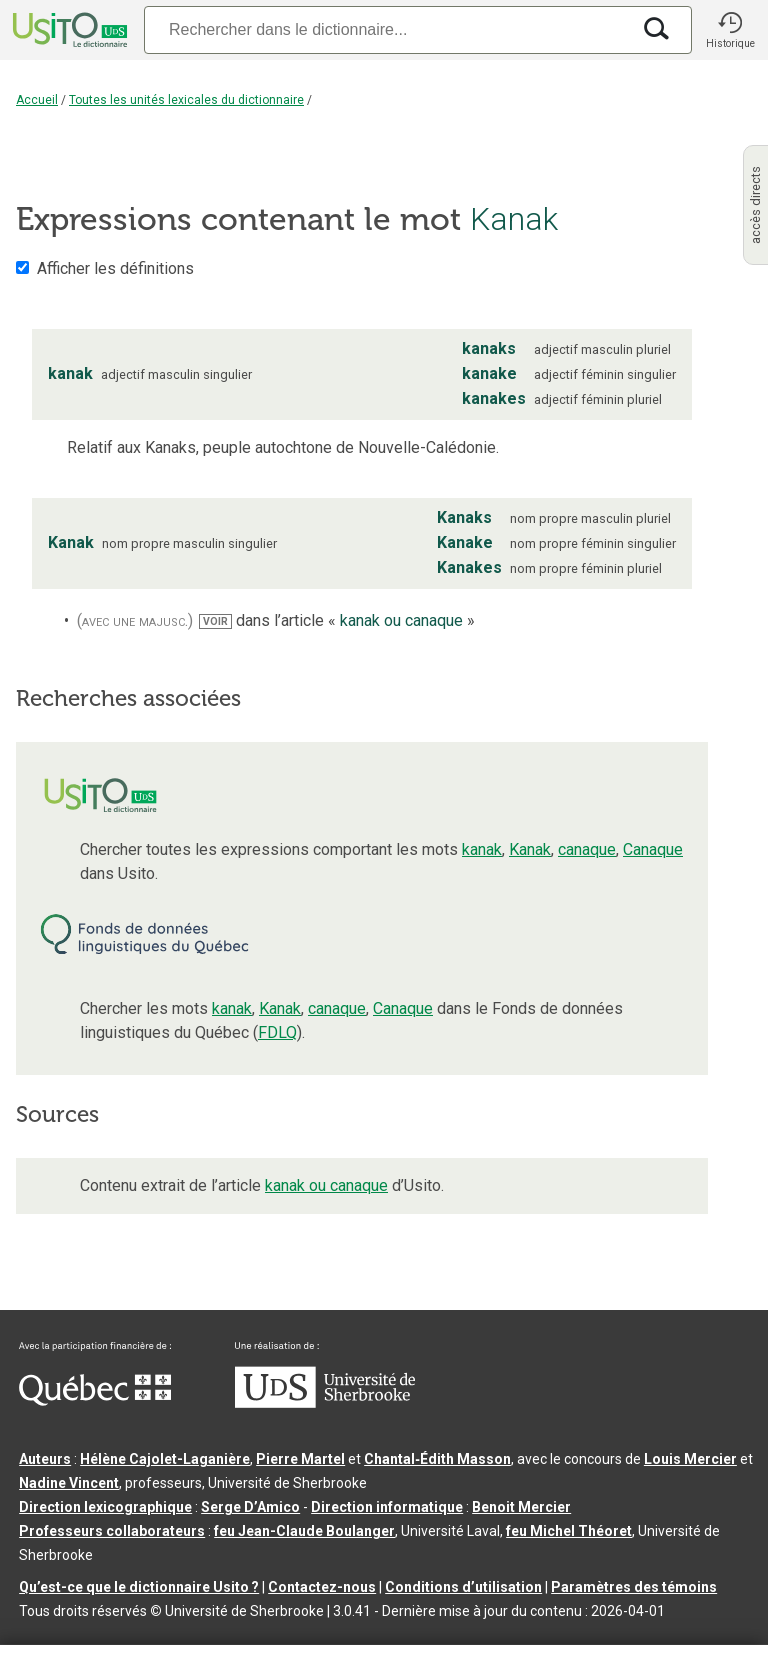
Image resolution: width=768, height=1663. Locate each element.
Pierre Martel (300, 1459)
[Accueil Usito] (68, 30)
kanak (482, 849)
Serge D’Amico (250, 1507)
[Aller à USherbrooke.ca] (325, 1403)
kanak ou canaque (326, 1185)
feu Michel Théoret (569, 1531)
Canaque (653, 849)
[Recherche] (387, 29)
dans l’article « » (337, 620)
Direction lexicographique (105, 1507)
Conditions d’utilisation (463, 1587)
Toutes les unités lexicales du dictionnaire (186, 100)
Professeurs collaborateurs (112, 1531)
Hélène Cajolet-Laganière (165, 1459)
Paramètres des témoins (634, 1587)
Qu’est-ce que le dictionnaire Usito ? (139, 1587)
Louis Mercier (690, 1459)
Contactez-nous (322, 1587)
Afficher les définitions (115, 268)
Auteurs (45, 1459)
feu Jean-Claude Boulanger (304, 1531)
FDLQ (277, 1032)
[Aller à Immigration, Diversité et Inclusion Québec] (95, 1401)
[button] (730, 30)
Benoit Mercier (521, 1507)
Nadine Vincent (69, 1483)
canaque (587, 849)
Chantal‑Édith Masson (437, 1459)
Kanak (530, 849)
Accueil (37, 100)
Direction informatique (387, 1507)
